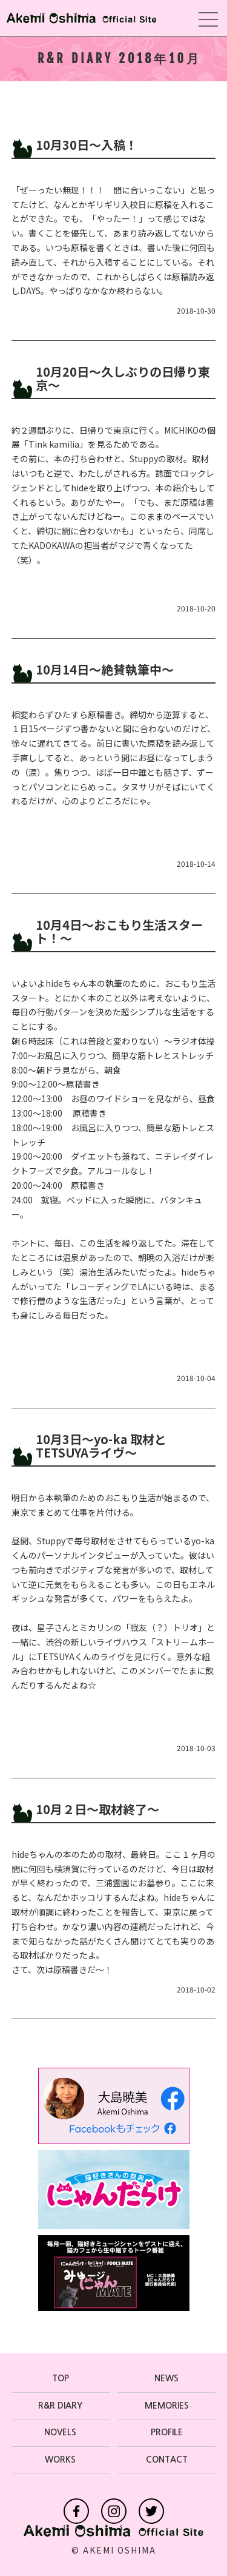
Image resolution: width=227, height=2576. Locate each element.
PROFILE (167, 2432)
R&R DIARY (60, 2405)
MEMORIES (167, 2405)
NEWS (166, 2378)
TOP (60, 2378)
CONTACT (167, 2459)
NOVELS (60, 2432)
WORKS (60, 2459)
